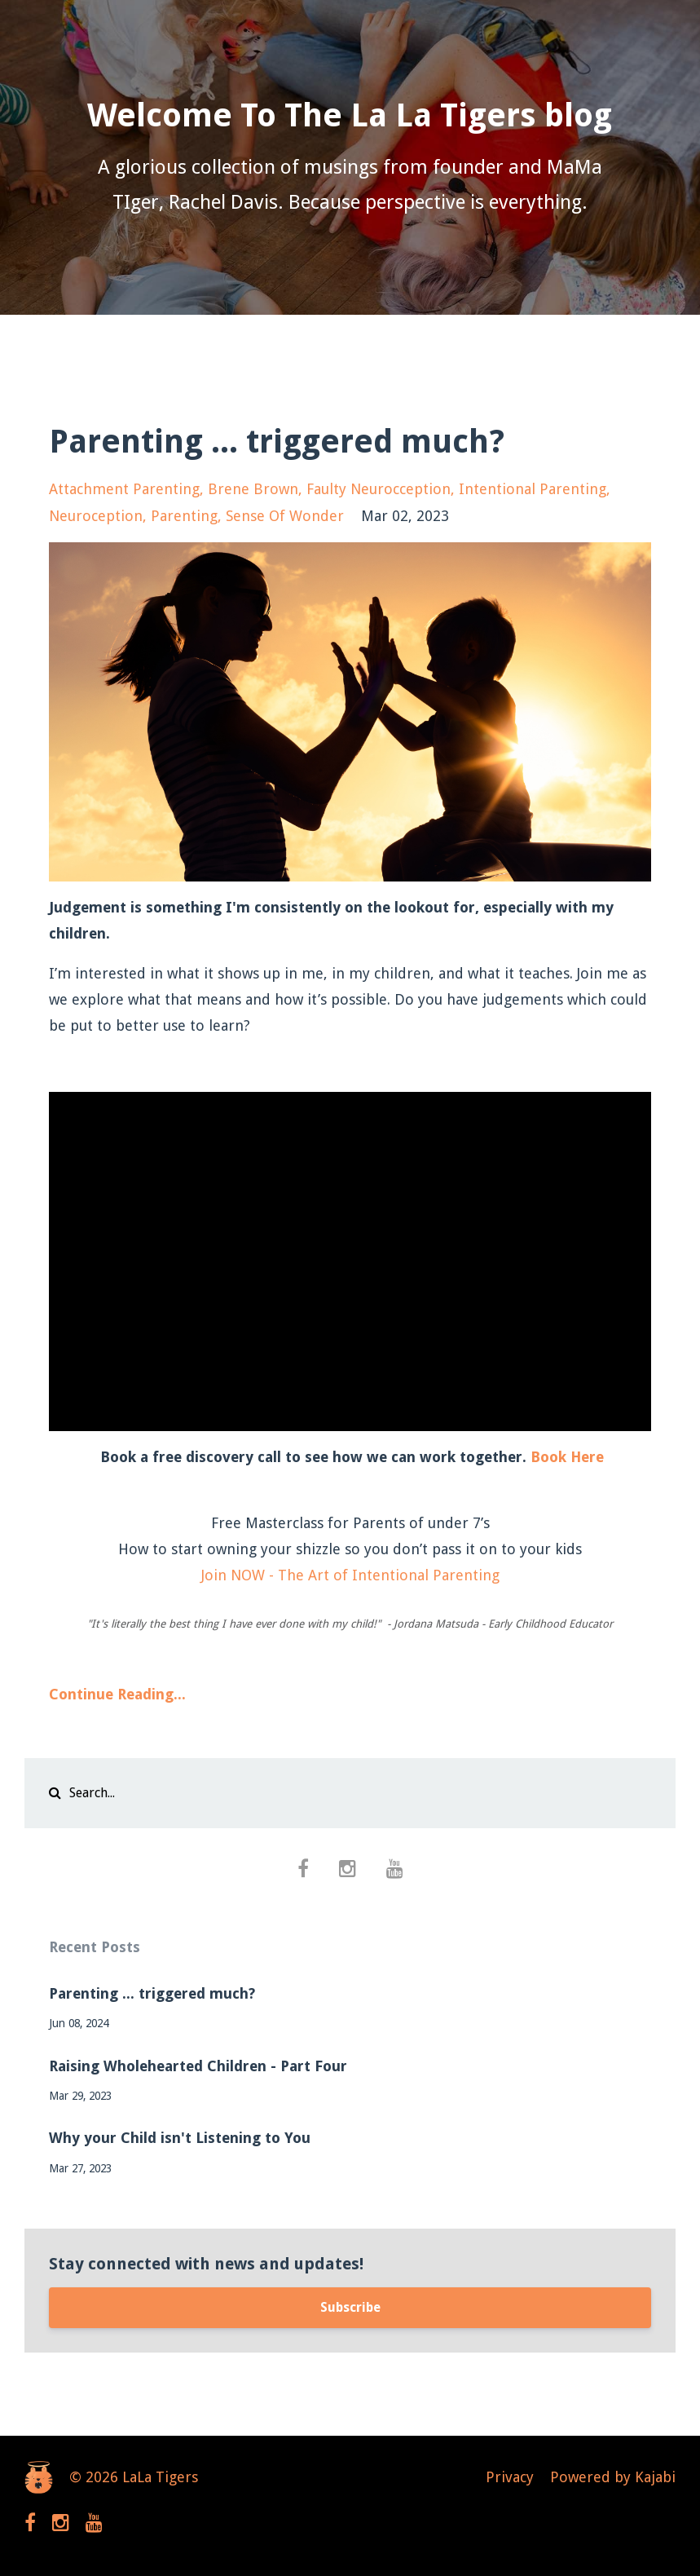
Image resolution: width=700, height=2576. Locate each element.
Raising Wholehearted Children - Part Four (198, 2065)
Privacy (510, 2476)
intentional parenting (532, 488)
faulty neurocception (378, 488)
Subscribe (350, 2307)
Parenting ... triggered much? (276, 441)
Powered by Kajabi (613, 2476)
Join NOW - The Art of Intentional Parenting (350, 1575)
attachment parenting (124, 488)
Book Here (567, 1456)
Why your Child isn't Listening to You (179, 2137)
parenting (184, 515)
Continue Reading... (117, 1694)
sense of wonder (285, 515)
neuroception (96, 515)
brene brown (253, 488)
